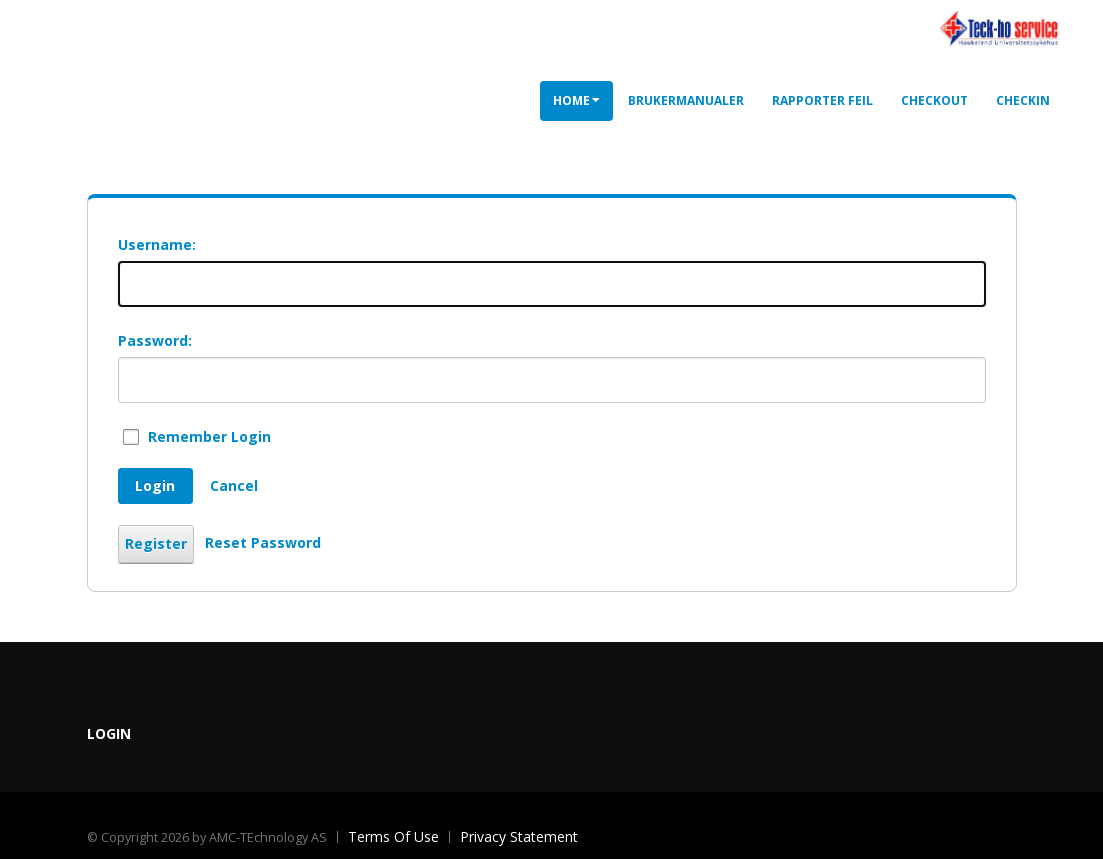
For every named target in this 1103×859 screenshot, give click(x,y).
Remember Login (209, 436)
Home (576, 100)
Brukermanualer (686, 100)
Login (155, 485)
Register (156, 543)
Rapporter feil (822, 100)
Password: (155, 340)
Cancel (234, 485)
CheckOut (934, 100)
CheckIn (1023, 100)
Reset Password (263, 542)
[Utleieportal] (998, 27)
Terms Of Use (393, 836)
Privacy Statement (519, 836)
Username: (157, 244)
